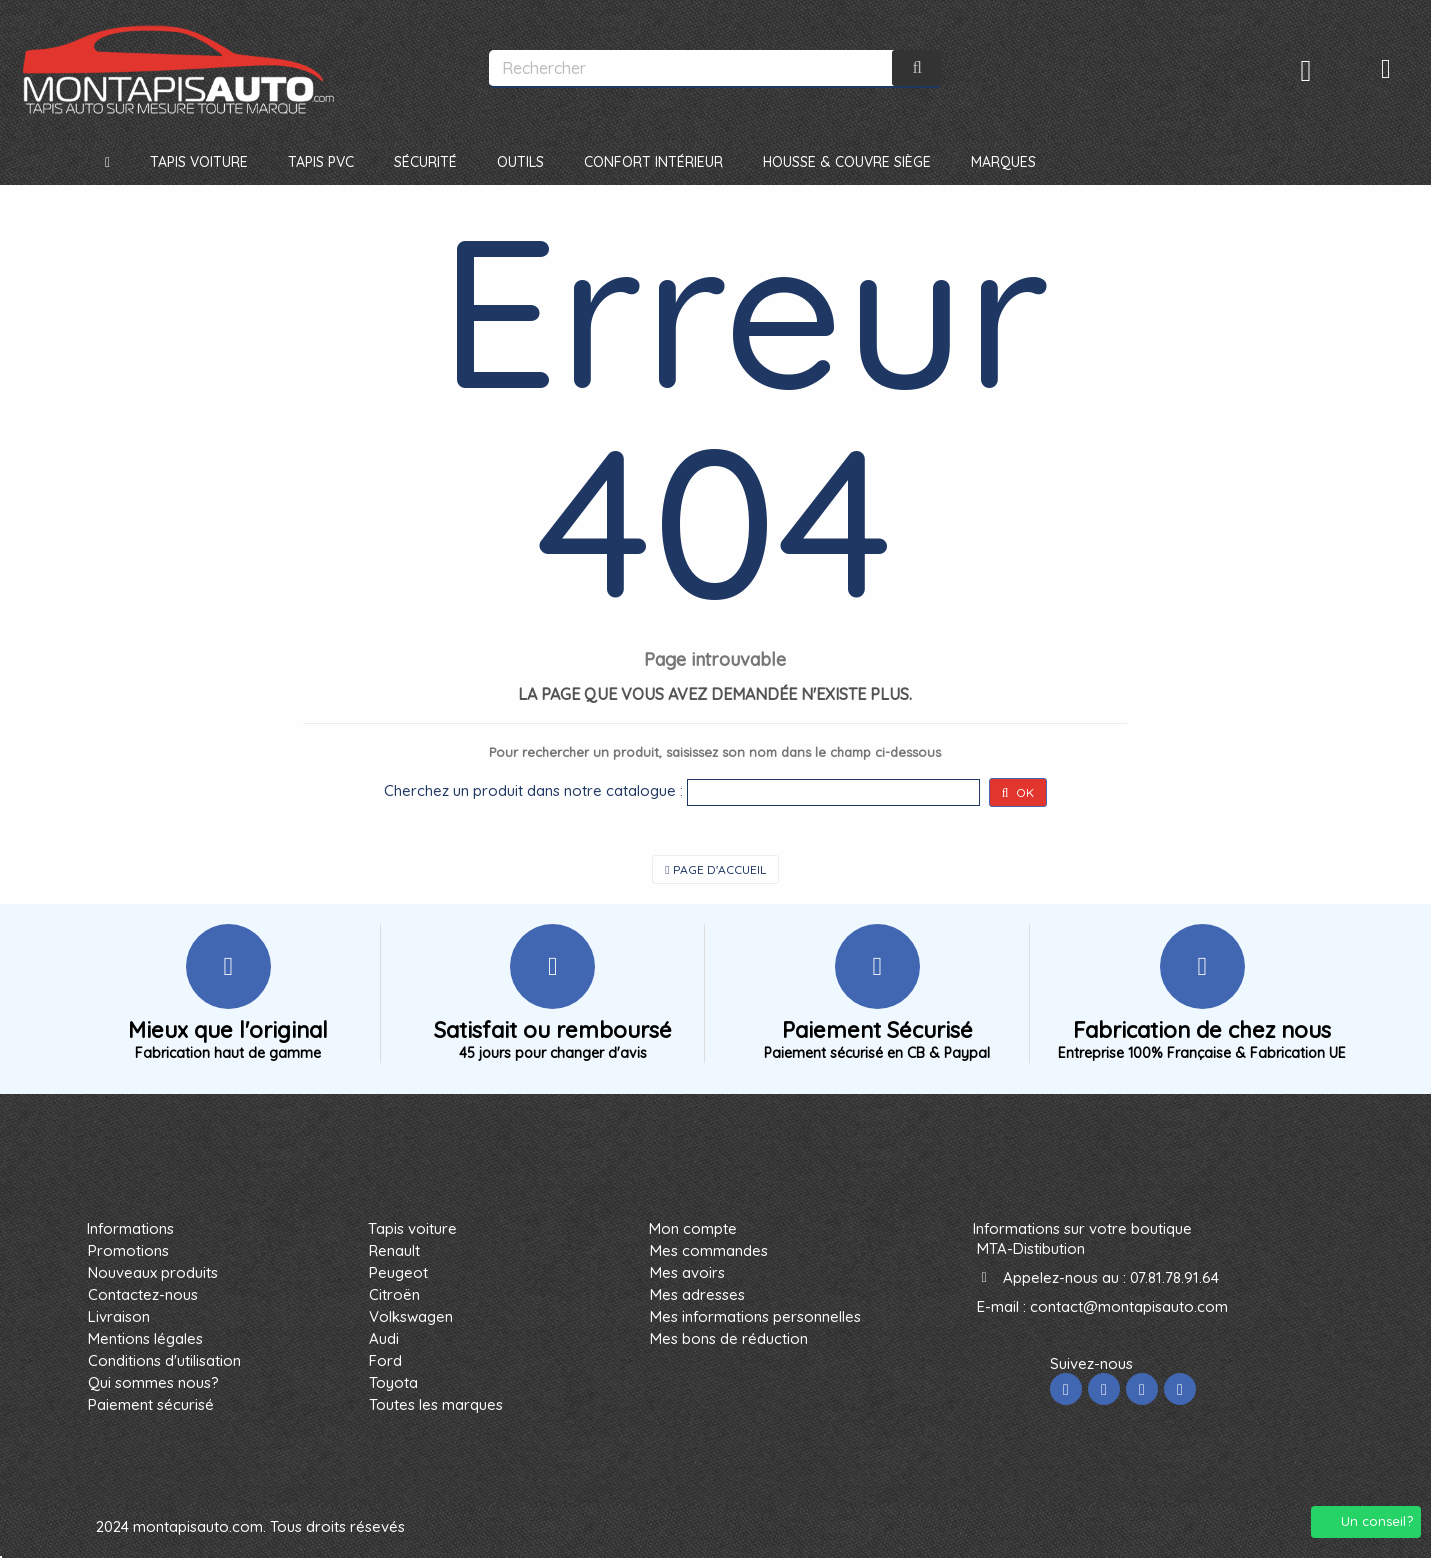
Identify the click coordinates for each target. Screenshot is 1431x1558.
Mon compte (693, 1228)
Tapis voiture (412, 1228)
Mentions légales (145, 1338)
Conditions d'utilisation (164, 1360)
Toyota (393, 1382)
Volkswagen (411, 1316)
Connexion (1306, 70)
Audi (384, 1338)
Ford (385, 1360)
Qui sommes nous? (153, 1382)
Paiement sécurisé (151, 1404)
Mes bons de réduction (729, 1338)
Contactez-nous (143, 1294)
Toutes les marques (436, 1404)
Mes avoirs (687, 1272)
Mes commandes (709, 1250)
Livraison (119, 1316)
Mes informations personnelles (755, 1316)
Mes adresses (697, 1294)
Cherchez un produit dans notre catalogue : (533, 790)
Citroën (394, 1294)
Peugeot (398, 1272)
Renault (394, 1250)
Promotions (128, 1250)
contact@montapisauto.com (1129, 1306)
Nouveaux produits (153, 1272)
